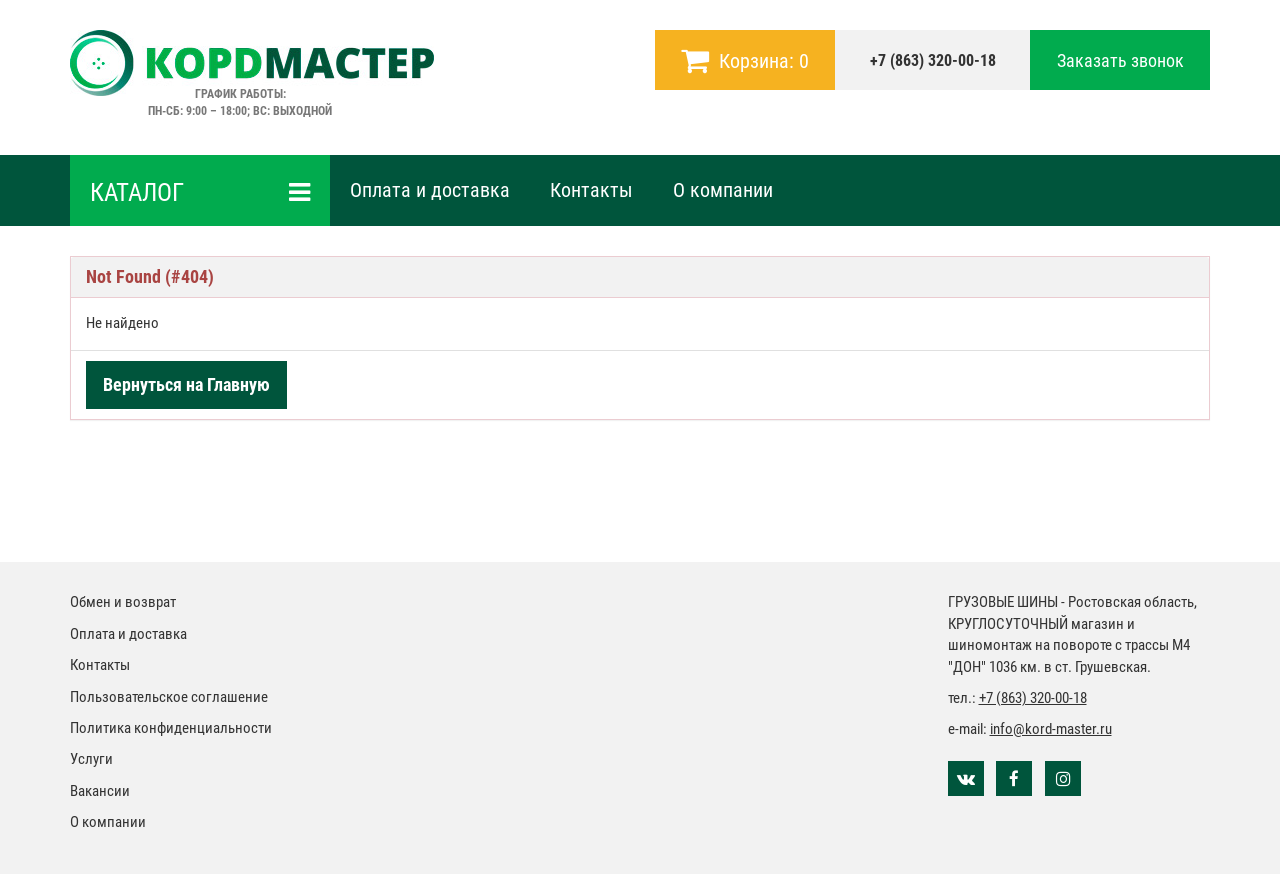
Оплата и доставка (430, 190)
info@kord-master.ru (1051, 729)
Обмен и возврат (123, 602)
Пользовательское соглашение (169, 697)
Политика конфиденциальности (171, 728)
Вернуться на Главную (186, 384)
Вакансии (100, 791)
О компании (723, 190)
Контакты (591, 190)
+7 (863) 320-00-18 (933, 60)
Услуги (91, 759)
